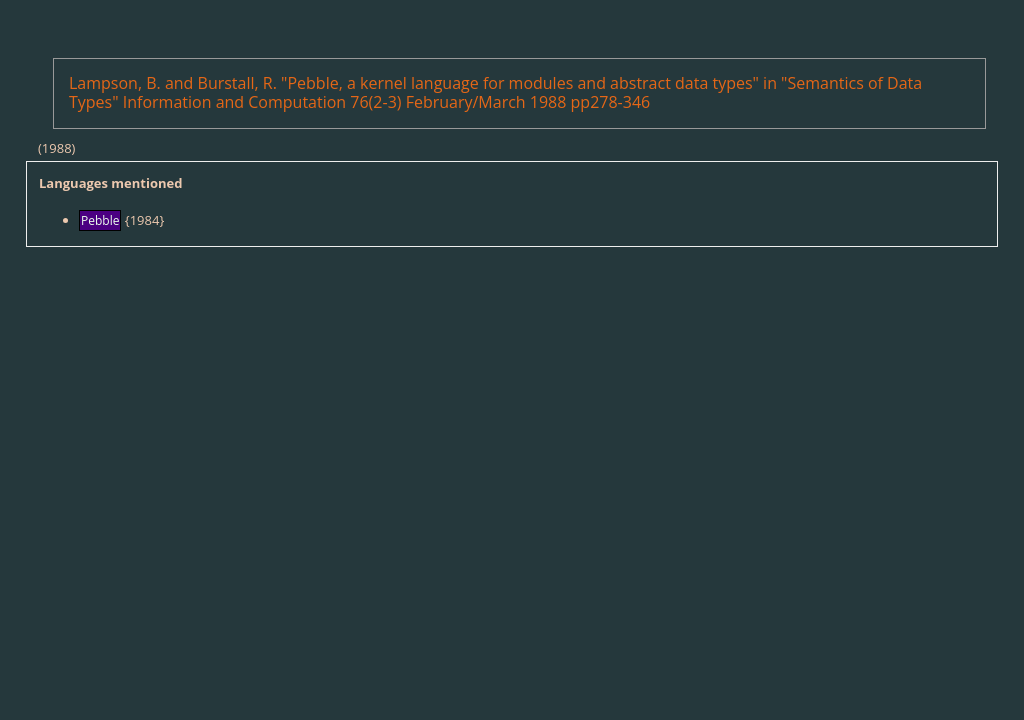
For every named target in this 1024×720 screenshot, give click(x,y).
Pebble (100, 220)
